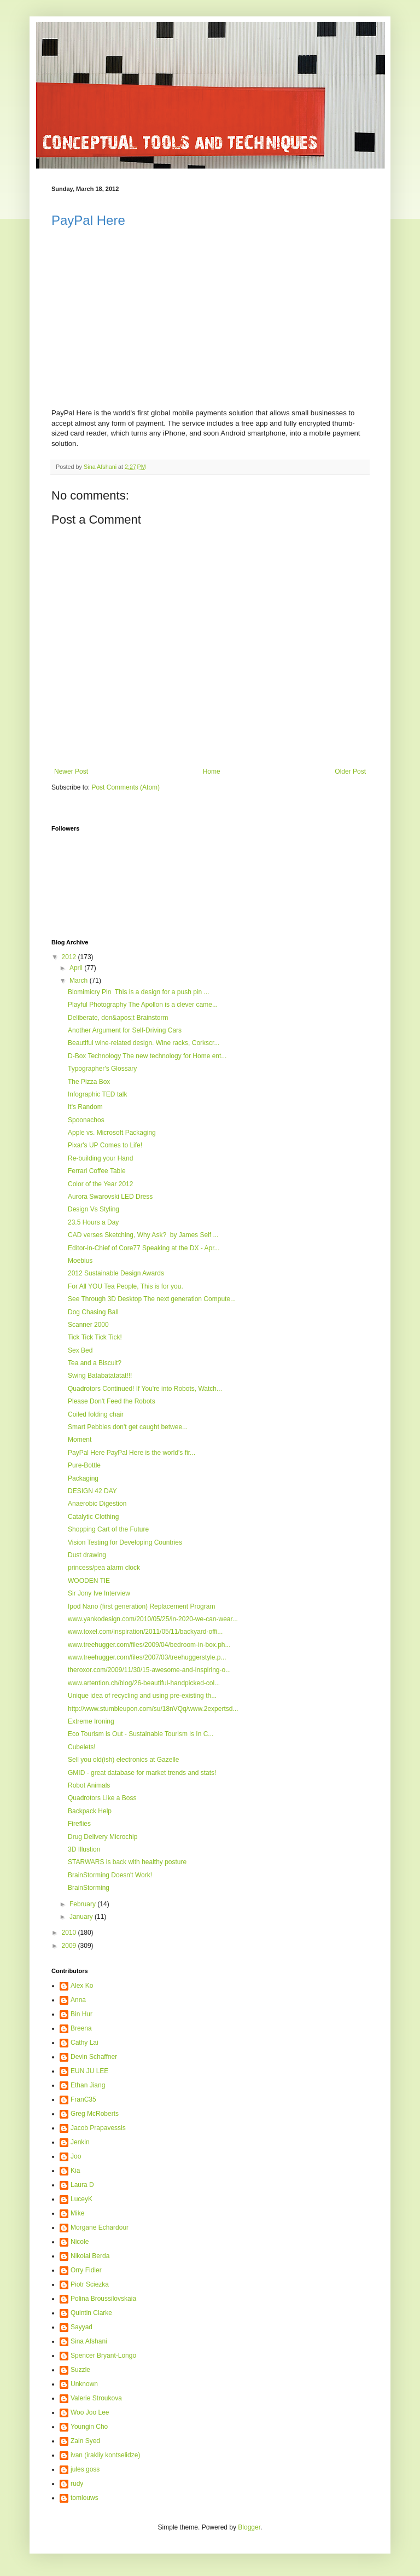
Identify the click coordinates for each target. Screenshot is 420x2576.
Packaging (83, 1478)
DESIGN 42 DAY (92, 1491)
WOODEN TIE (89, 1581)
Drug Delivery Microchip (102, 1837)
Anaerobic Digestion (97, 1503)
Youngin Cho (89, 2426)
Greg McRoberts (95, 2113)
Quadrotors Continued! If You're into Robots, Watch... (145, 1389)
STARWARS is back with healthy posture (127, 1862)
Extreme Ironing (91, 1721)
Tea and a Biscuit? (94, 1363)
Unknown (84, 2384)
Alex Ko (82, 1985)
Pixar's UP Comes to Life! (105, 1145)
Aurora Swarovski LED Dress (110, 1196)
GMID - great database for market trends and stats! (142, 1773)
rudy (77, 2483)
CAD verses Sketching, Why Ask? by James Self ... (143, 1235)
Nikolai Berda (90, 2256)
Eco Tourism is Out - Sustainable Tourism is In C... (140, 1734)
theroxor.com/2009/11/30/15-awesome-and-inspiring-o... (149, 1670)
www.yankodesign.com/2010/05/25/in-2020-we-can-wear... (153, 1619)
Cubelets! (82, 1747)
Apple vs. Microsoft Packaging (112, 1132)
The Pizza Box (89, 1082)
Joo (76, 2156)
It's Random (85, 1107)
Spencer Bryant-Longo (103, 2355)
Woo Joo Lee (90, 2412)
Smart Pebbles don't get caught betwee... (128, 1427)
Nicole (80, 2242)
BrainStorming (88, 1888)
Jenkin (80, 2142)
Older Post (350, 771)
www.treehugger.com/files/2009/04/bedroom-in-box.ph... (149, 1645)
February (83, 1904)
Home (211, 771)
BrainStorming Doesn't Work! (110, 1875)
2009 (70, 1946)
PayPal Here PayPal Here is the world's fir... (131, 1453)
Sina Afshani (89, 2341)
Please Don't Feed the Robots (111, 1401)
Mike (77, 2213)
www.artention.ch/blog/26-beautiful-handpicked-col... (144, 1683)
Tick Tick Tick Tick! (95, 1337)
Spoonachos (86, 1120)
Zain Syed (85, 2441)
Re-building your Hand (100, 1158)
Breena (81, 2028)
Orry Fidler (86, 2270)
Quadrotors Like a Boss (102, 1798)
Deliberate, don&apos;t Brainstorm (118, 1018)
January (82, 1917)
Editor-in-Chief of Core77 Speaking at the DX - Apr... (143, 1248)
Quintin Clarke (91, 2313)
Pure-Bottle (84, 1465)
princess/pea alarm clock (104, 1567)
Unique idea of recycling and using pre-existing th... (142, 1695)
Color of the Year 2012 (100, 1184)
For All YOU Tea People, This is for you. (125, 1286)
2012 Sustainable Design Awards (116, 1273)
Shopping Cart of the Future (108, 1529)
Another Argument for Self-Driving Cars (125, 1030)
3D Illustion (84, 1849)
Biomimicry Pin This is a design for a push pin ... (138, 992)
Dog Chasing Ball (93, 1312)
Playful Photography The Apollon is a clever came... (143, 1004)
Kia (75, 2170)
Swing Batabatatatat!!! (100, 1375)
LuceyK (81, 2199)
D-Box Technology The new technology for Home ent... (147, 1056)
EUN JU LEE (89, 2071)
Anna (78, 2000)
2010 (70, 1932)
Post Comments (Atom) (125, 787)
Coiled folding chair (96, 1414)
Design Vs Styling (93, 1209)
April (76, 968)
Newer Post (71, 771)
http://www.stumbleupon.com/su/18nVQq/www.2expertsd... (153, 1709)
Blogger (249, 2527)
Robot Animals (89, 1785)
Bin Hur (81, 2014)
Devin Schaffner (94, 2057)
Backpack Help (90, 1811)
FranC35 (83, 2099)
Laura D (82, 2185)
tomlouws (84, 2498)
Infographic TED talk (97, 1094)
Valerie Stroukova (96, 2398)
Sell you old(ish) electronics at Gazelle (123, 1759)
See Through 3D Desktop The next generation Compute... (152, 1299)
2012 (70, 957)
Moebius (80, 1260)
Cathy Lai (84, 2042)
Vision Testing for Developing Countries (125, 1542)
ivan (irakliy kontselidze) (105, 2455)
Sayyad (81, 2327)
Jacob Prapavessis (98, 2128)
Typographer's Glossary (102, 1068)
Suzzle (80, 2370)
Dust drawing (87, 1555)
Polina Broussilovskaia (103, 2298)
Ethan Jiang (88, 2085)
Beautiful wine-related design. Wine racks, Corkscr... (143, 1043)
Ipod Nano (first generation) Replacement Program (141, 1606)
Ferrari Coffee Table (97, 1171)
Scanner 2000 (88, 1324)
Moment (79, 1439)
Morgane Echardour (100, 2227)
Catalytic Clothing (93, 1517)
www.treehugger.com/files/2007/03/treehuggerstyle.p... (147, 1657)
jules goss (85, 2469)
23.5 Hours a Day (93, 1222)
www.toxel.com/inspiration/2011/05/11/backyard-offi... (145, 1631)
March (79, 980)
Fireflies (79, 1823)
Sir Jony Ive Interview (99, 1593)
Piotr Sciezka (90, 2284)
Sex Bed (80, 1350)
